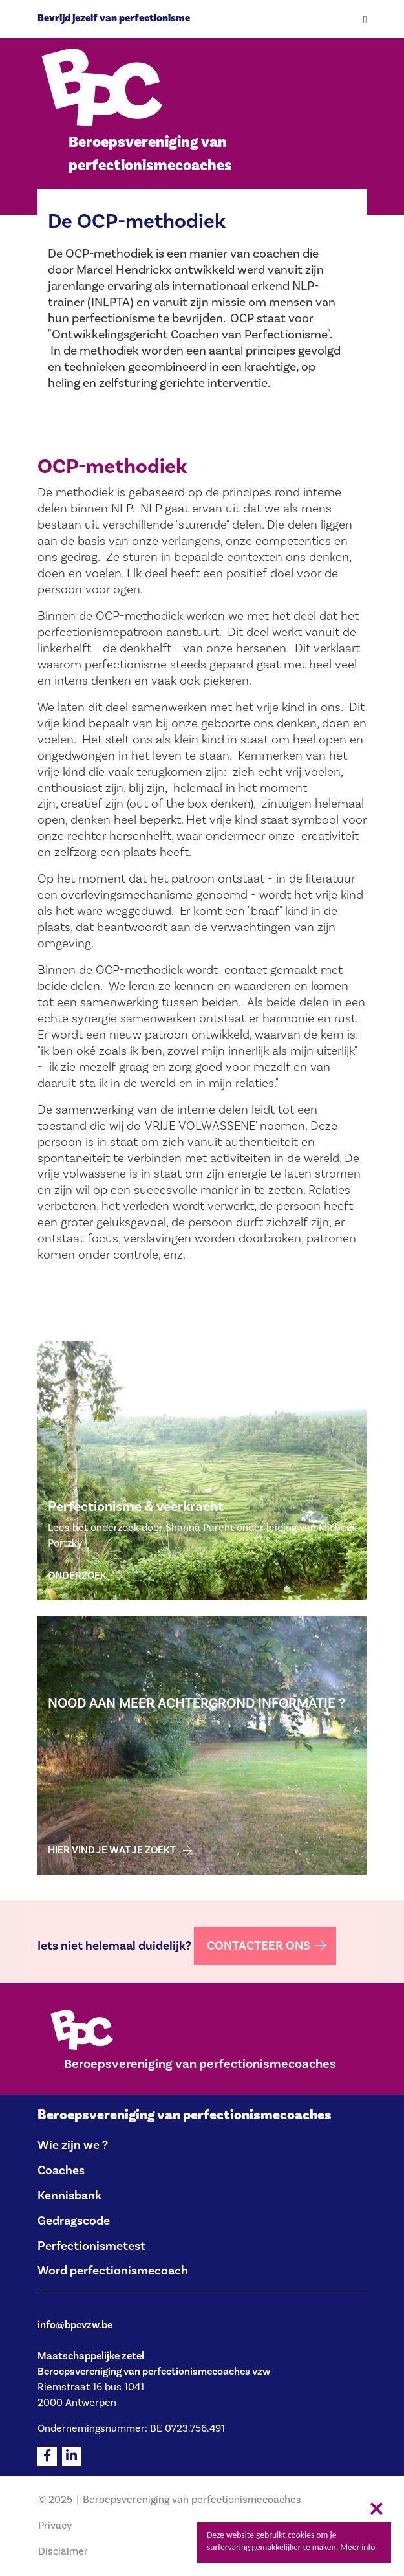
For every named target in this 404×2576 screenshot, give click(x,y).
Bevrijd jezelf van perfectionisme (113, 18)
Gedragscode (73, 2221)
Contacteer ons (258, 1946)
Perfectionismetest (91, 2246)
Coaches (61, 2170)
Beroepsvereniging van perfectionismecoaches (184, 2115)
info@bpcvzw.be (74, 2324)
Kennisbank (69, 2195)
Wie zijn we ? (72, 2145)
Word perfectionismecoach (112, 2270)
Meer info (357, 2547)
